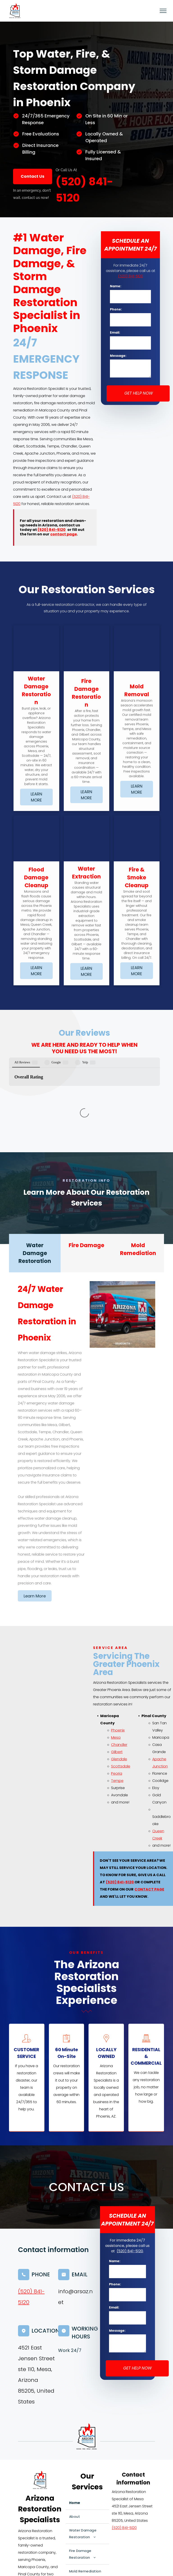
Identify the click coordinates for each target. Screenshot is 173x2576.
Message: (118, 355)
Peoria (116, 1693)
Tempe (117, 1700)
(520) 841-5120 (130, 276)
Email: (115, 332)
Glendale (119, 1679)
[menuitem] (87, 2423)
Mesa (116, 1657)
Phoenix (118, 1650)
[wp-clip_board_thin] (66, 1962)
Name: (115, 286)
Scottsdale (120, 1686)
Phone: (116, 309)
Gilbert (117, 1671)
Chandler (119, 1664)
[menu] (163, 11)
